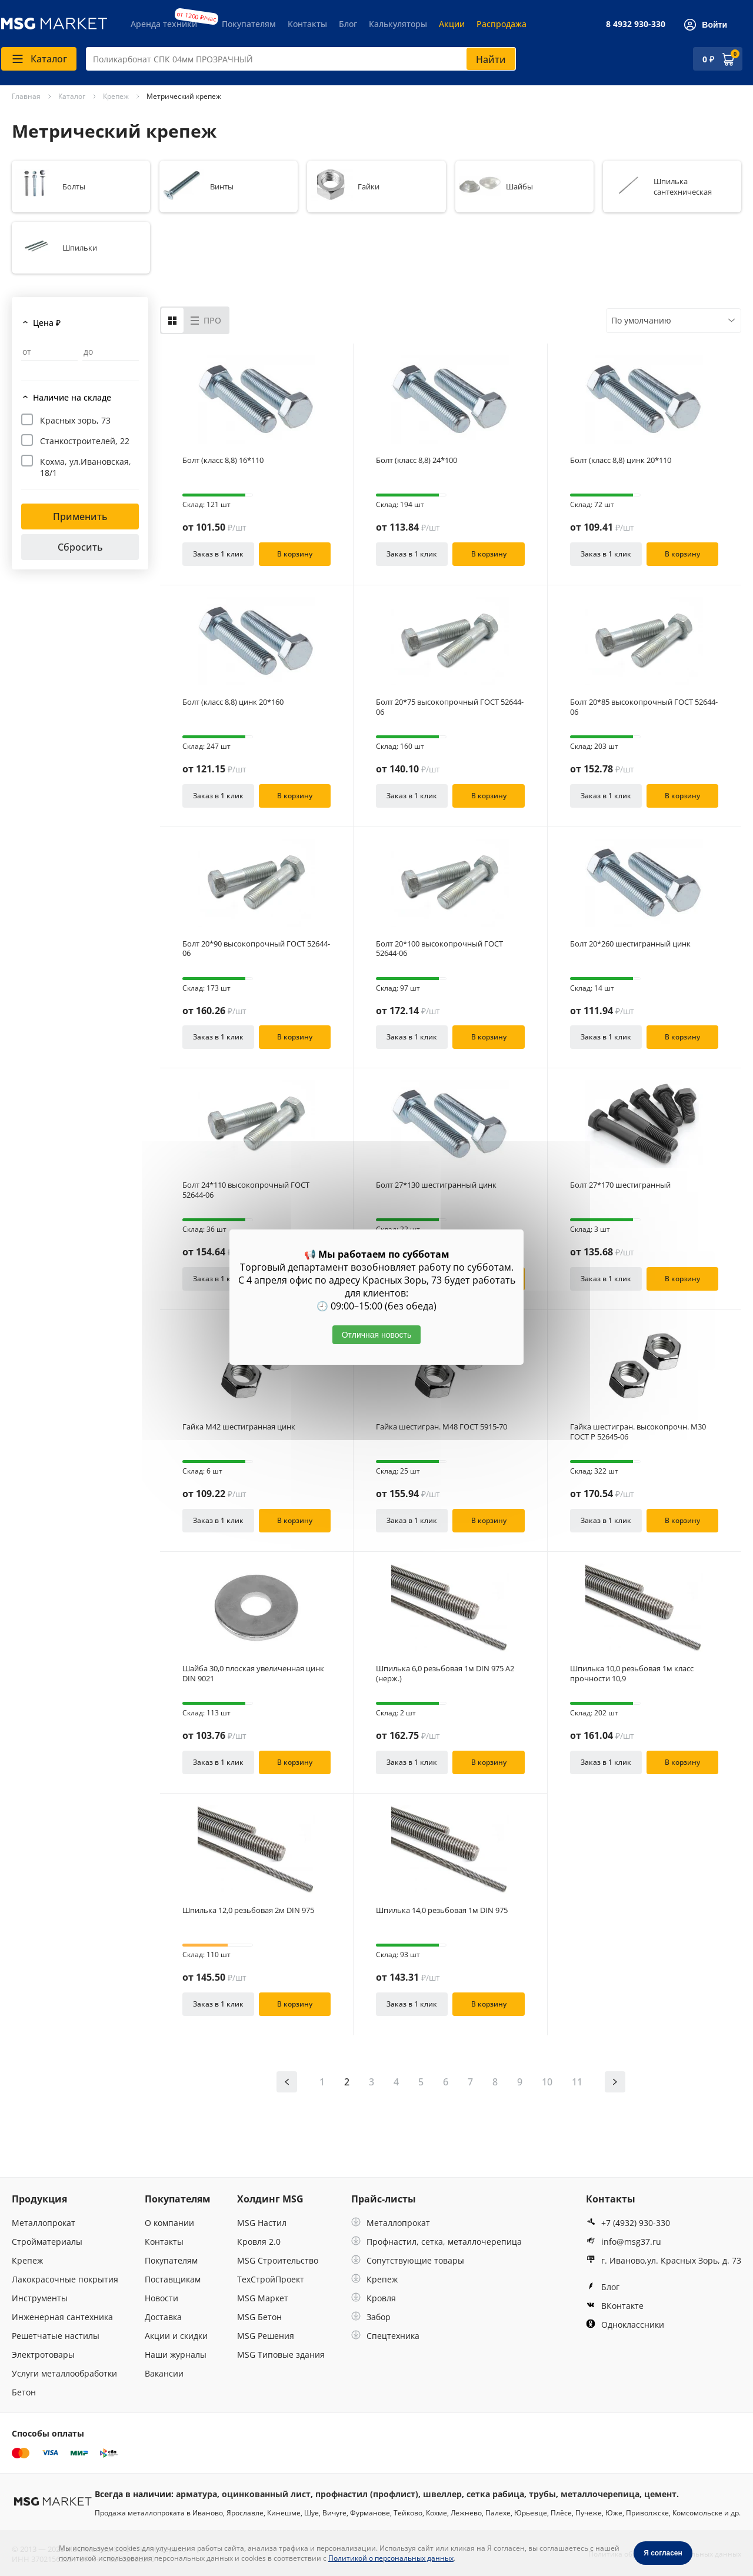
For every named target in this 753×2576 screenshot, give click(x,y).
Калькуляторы (398, 23)
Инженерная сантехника (62, 2316)
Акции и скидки (176, 2335)
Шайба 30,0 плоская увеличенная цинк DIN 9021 (253, 1674)
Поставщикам (173, 2279)
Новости (161, 2298)
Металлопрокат (43, 2222)
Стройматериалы (47, 2241)
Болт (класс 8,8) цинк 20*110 (620, 460)
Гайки (368, 186)
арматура (196, 2494)
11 (577, 2081)
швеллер (442, 2494)
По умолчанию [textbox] (641, 320)
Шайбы (519, 186)
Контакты (307, 23)
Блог (348, 23)
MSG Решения (265, 2335)
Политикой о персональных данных (391, 2558)
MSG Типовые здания (281, 2354)
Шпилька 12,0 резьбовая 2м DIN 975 (248, 1910)
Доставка (163, 2316)
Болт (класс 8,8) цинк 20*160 (233, 702)
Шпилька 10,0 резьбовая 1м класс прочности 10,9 (632, 1674)
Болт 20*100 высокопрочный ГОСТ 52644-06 (439, 949)
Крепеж (27, 2260)
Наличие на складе (72, 397)
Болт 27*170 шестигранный (620, 1185)
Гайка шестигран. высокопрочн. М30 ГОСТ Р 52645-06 (638, 1432)
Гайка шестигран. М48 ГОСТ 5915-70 (441, 1427)
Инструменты (40, 2298)
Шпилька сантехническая (683, 186)
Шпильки (79, 247)
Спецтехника (385, 2335)
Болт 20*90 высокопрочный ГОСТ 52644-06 (256, 949)
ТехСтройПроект (270, 2279)
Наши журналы (175, 2354)
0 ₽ (708, 59)
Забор (371, 2316)
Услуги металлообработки (64, 2373)
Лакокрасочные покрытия (65, 2279)
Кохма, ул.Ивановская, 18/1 (85, 467)
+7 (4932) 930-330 (628, 2222)
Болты (73, 186)
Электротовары (43, 2354)
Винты (222, 186)
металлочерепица (600, 2494)
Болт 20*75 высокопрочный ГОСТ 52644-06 (450, 707)
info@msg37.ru (623, 2241)
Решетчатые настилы (55, 2335)
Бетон (24, 2392)
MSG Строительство (277, 2260)
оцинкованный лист (266, 2494)
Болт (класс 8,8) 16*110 (223, 460)
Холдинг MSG (270, 2198)
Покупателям (249, 23)
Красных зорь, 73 (75, 420)
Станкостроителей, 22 (84, 440)
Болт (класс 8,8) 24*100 (416, 460)
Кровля (373, 2298)
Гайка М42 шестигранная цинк (238, 1427)
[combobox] (301, 59)
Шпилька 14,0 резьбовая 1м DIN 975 (442, 1910)
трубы (542, 2494)
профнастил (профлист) (366, 2494)
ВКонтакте (615, 2305)
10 (547, 2081)
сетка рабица (495, 2494)
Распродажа (502, 23)
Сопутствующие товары (407, 2260)
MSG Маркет (262, 2298)
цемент (660, 2494)
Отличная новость (377, 1334)
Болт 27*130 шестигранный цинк (436, 1185)
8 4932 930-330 (635, 23)
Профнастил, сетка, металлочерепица (436, 2241)
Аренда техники (164, 23)
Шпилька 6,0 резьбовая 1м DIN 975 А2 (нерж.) (445, 1674)
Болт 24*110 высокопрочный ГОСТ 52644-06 (245, 1190)
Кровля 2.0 (259, 2241)
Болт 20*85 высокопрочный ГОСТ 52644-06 (644, 707)
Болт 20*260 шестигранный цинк (630, 944)
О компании (169, 2222)
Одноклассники (625, 2324)
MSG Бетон (259, 2316)
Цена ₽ (47, 322)
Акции (452, 23)
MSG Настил (261, 2222)
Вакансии (164, 2373)
